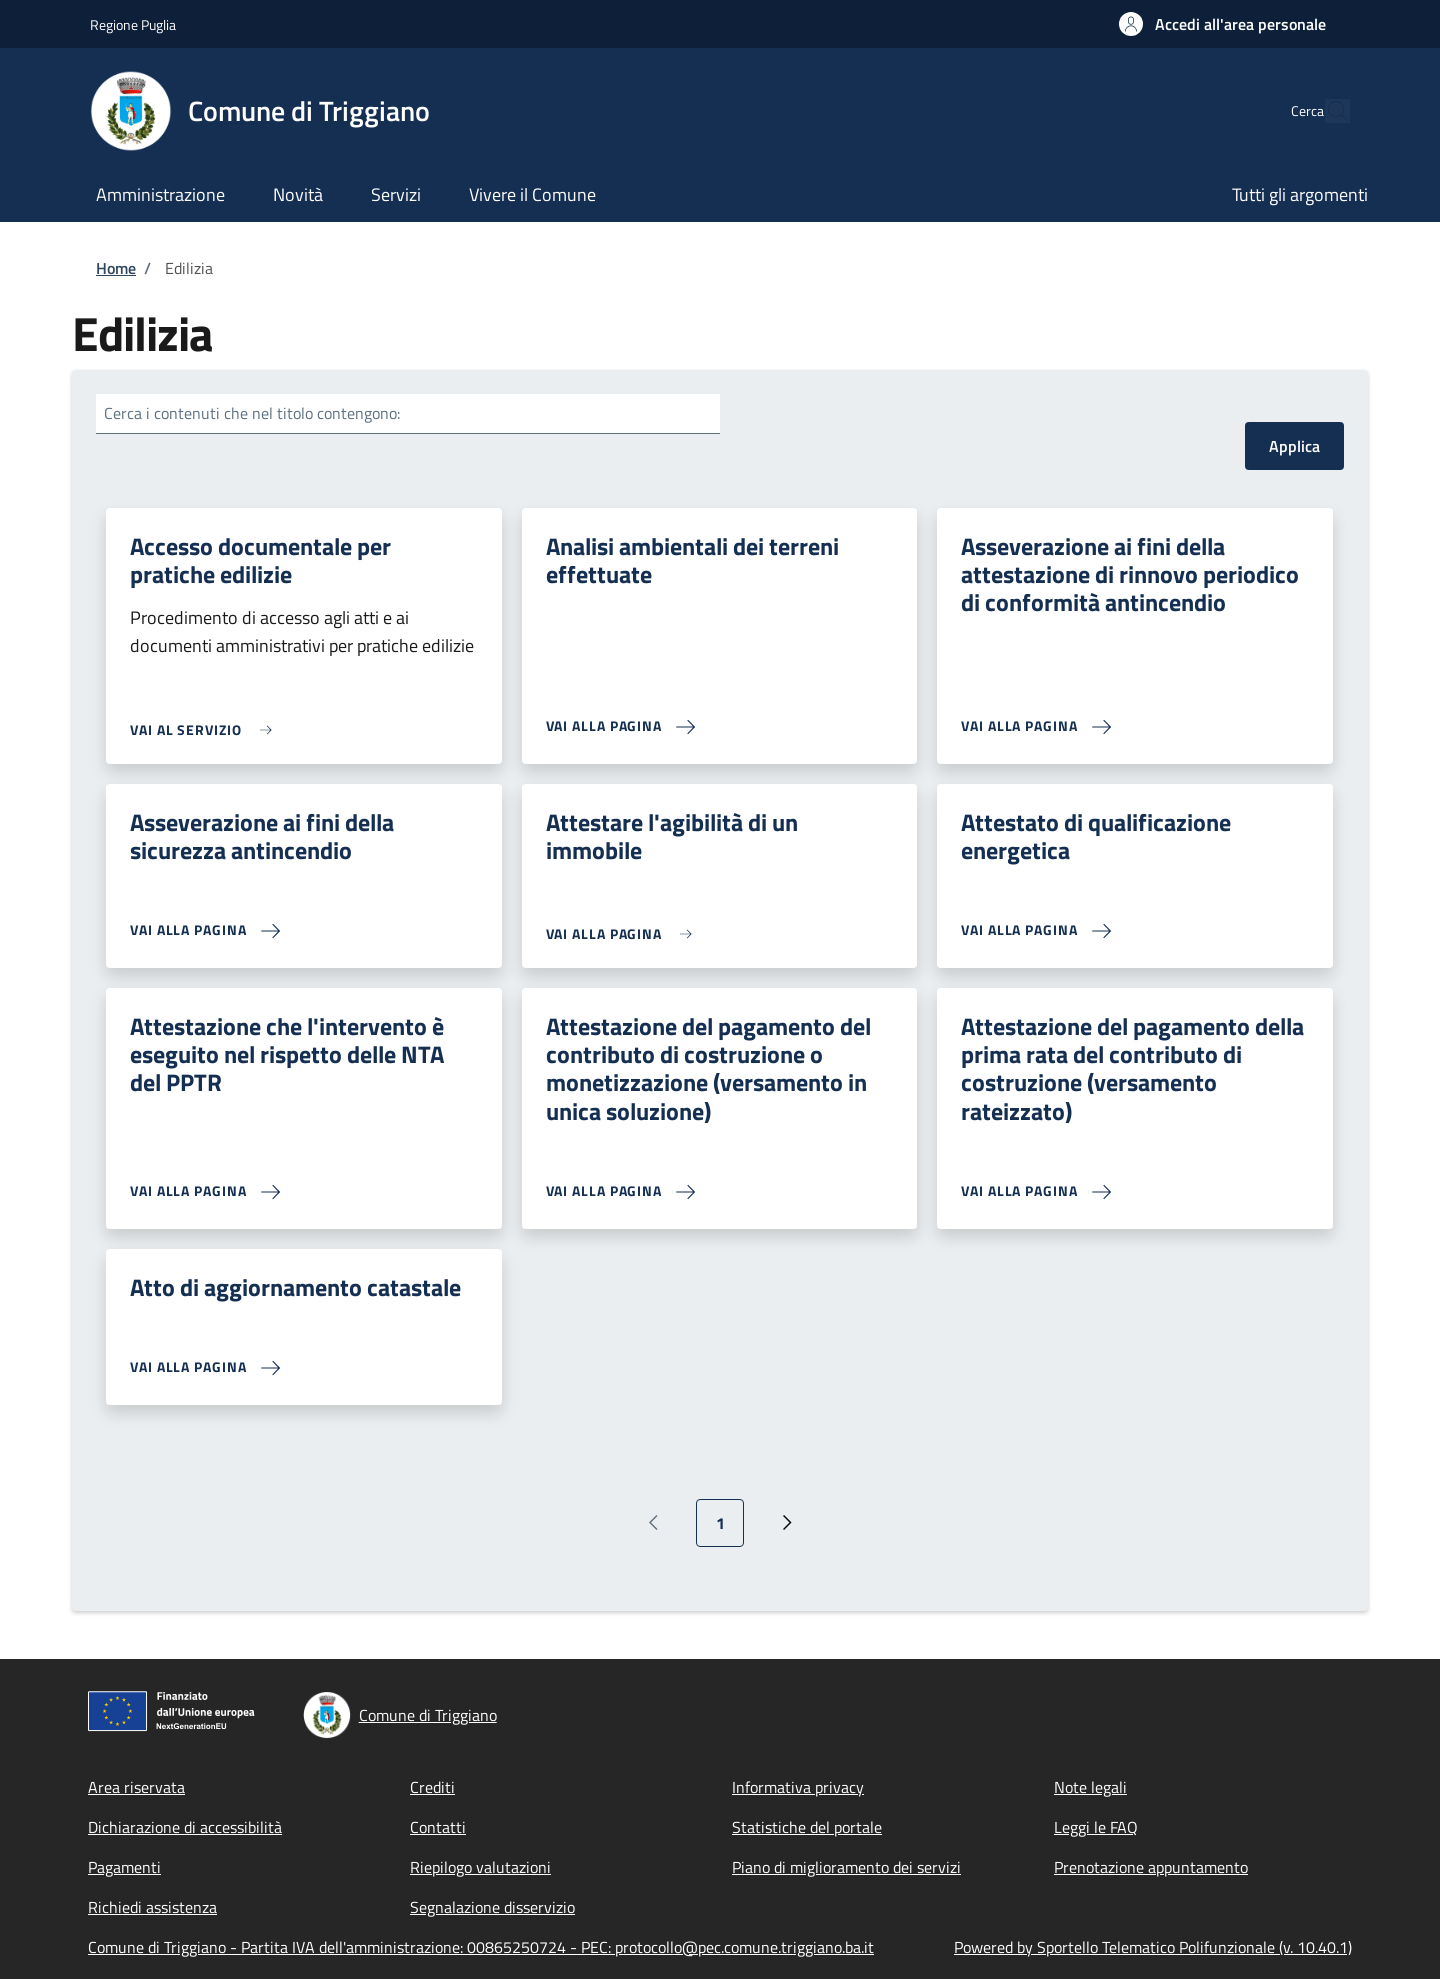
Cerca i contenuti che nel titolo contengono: (252, 413)
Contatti (438, 1827)
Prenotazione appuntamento (1151, 1867)
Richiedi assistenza (152, 1907)
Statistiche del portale (807, 1827)
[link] (206, 729)
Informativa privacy (798, 1787)
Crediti (432, 1787)
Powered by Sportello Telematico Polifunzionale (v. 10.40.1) (1153, 1947)
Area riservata (136, 1787)
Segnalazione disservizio (492, 1907)
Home (116, 268)
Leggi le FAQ (1096, 1827)
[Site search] (1326, 111)
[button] (1222, 24)
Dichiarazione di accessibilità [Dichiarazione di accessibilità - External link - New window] (185, 1827)
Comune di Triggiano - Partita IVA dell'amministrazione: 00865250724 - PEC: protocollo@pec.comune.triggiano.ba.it (481, 1947)
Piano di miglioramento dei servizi (846, 1867)
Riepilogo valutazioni (480, 1867)
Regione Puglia (133, 24)
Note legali (1090, 1787)
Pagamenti (124, 1867)
